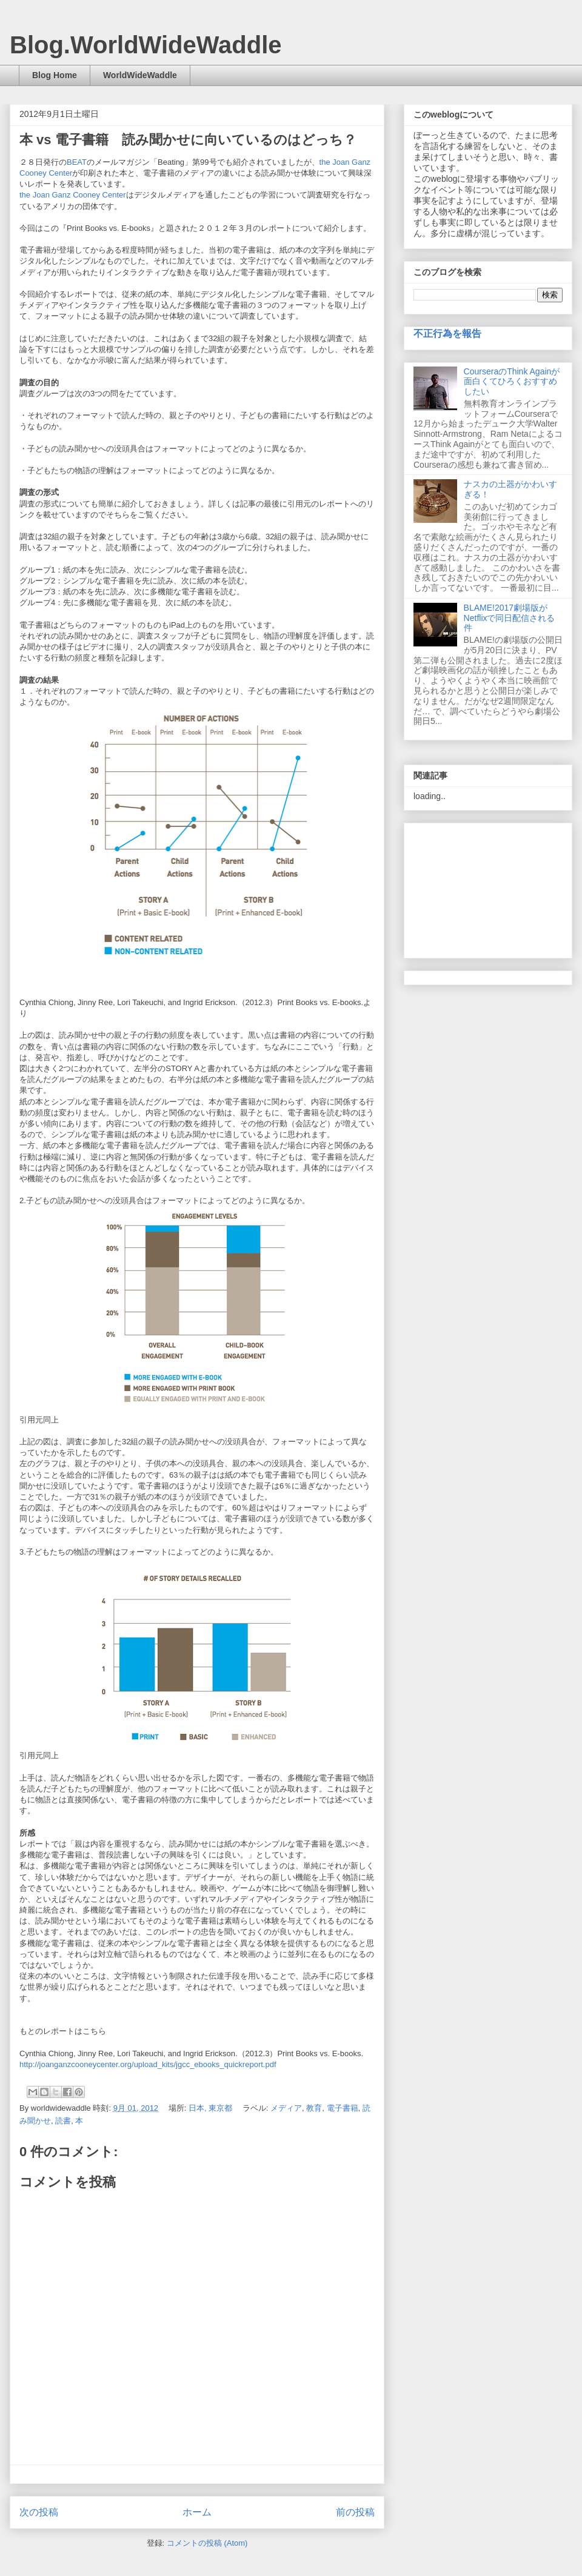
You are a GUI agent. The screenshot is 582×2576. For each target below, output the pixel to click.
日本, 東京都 (210, 2108)
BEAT (77, 162)
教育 (314, 2108)
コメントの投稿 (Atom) (207, 2543)
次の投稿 (38, 2512)
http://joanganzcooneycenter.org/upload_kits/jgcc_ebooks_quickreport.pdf (147, 2064)
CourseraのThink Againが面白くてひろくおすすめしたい (512, 382)
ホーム (197, 2512)
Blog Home (54, 75)
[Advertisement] (488, 888)
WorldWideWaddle (140, 75)
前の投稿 (355, 2512)
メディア (286, 2108)
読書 (63, 2120)
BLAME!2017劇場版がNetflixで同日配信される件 (509, 618)
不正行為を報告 (447, 333)
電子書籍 (342, 2108)
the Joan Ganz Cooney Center (72, 194)
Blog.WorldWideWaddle (146, 45)
